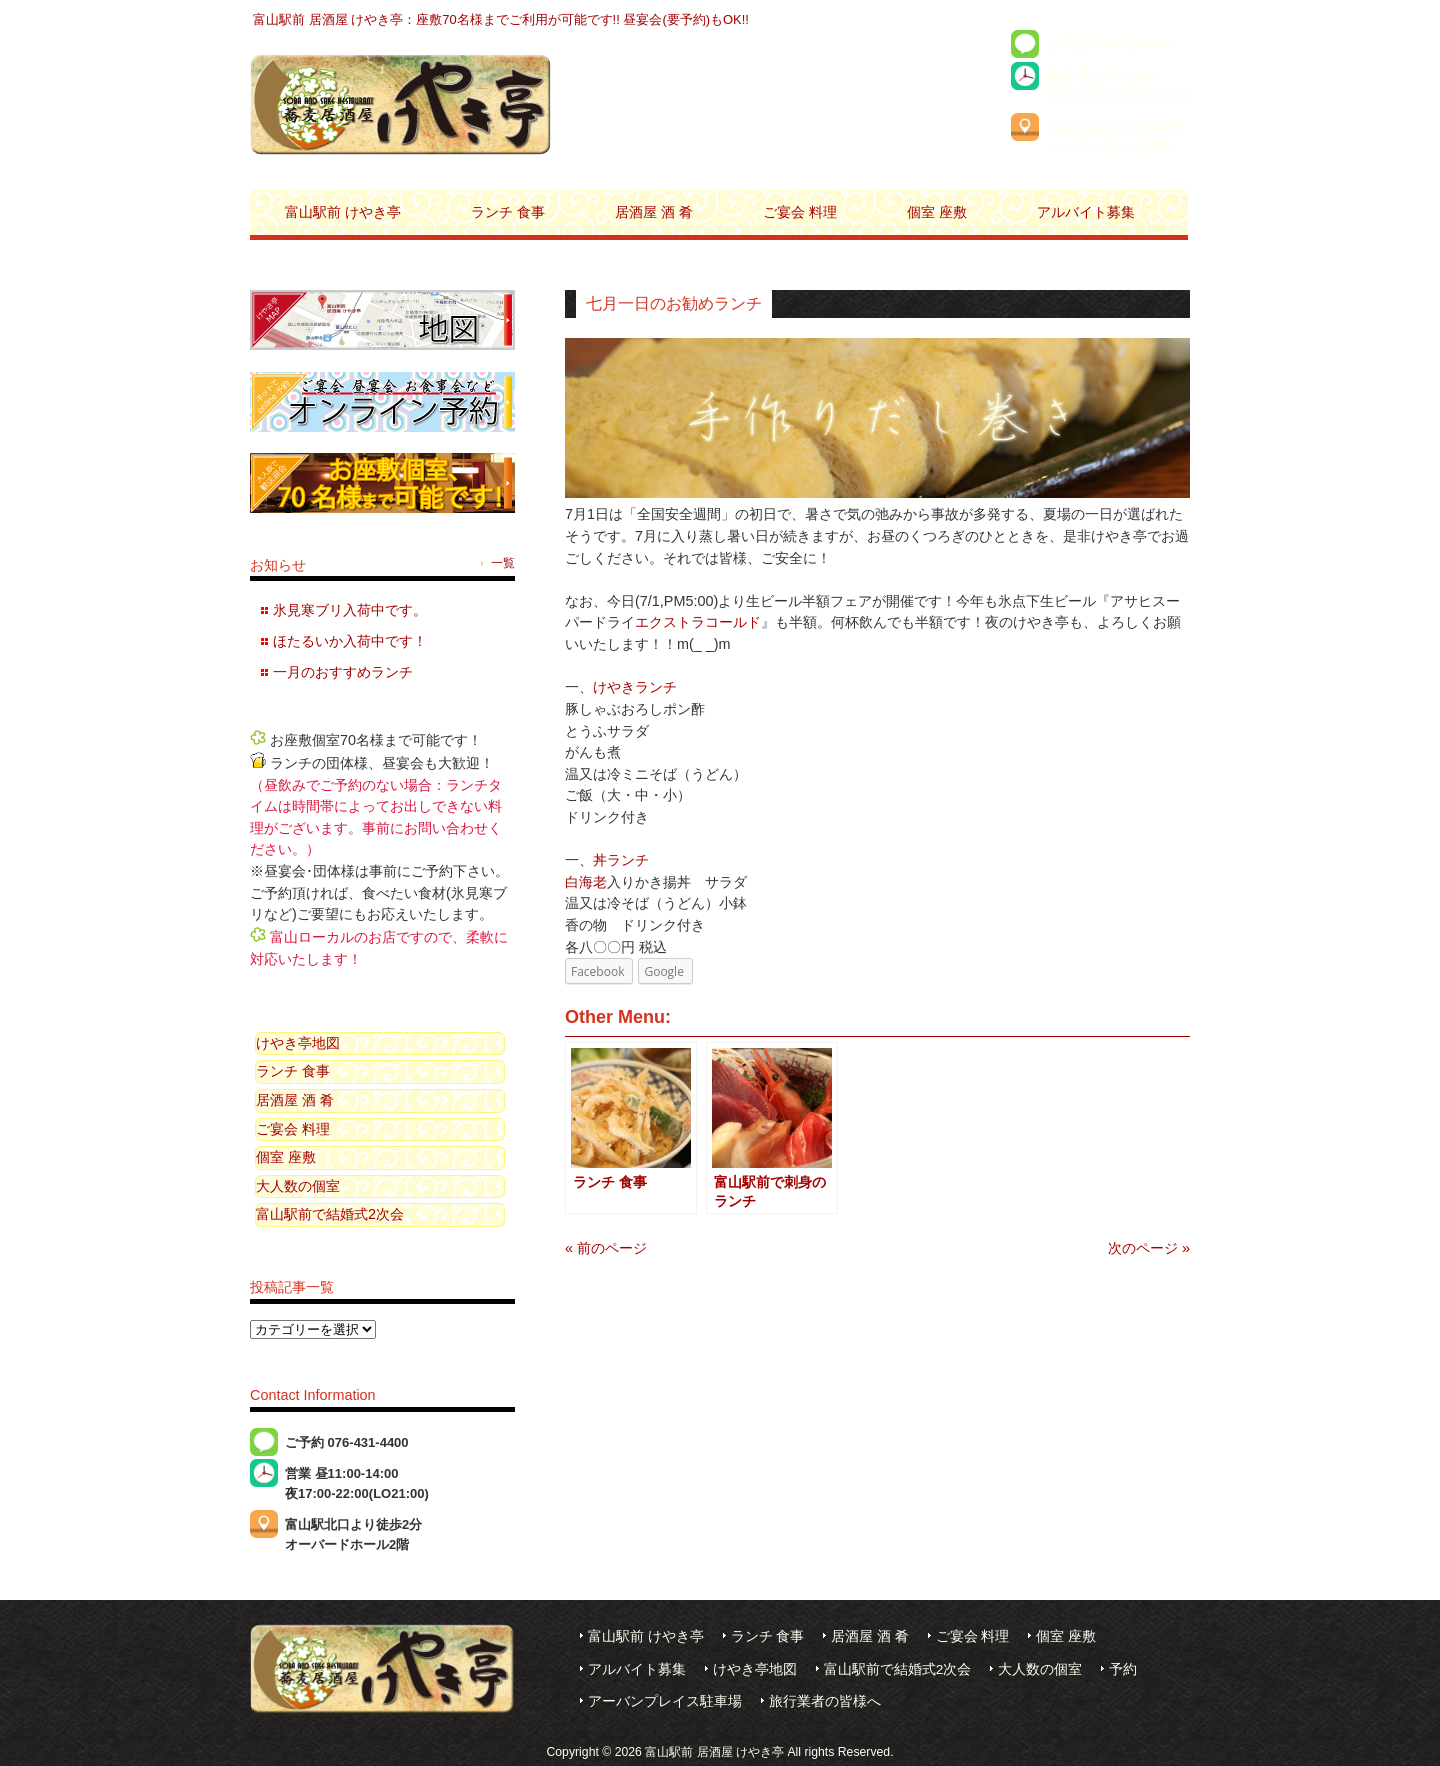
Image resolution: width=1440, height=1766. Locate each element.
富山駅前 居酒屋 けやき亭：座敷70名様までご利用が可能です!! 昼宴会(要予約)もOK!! (501, 19)
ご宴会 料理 (293, 1129)
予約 (1123, 1669)
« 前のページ (606, 1248)
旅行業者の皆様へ (825, 1701)
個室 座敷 (286, 1157)
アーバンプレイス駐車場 (665, 1701)
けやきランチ (635, 687)
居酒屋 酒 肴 (295, 1100)
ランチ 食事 (293, 1071)
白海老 (586, 882)
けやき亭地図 (298, 1043)
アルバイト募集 (637, 1669)
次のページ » (1149, 1248)
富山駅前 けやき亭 (646, 1636)
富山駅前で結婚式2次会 (330, 1214)
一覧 (503, 563)
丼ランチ (621, 860)
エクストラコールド (698, 622)
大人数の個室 (298, 1186)
